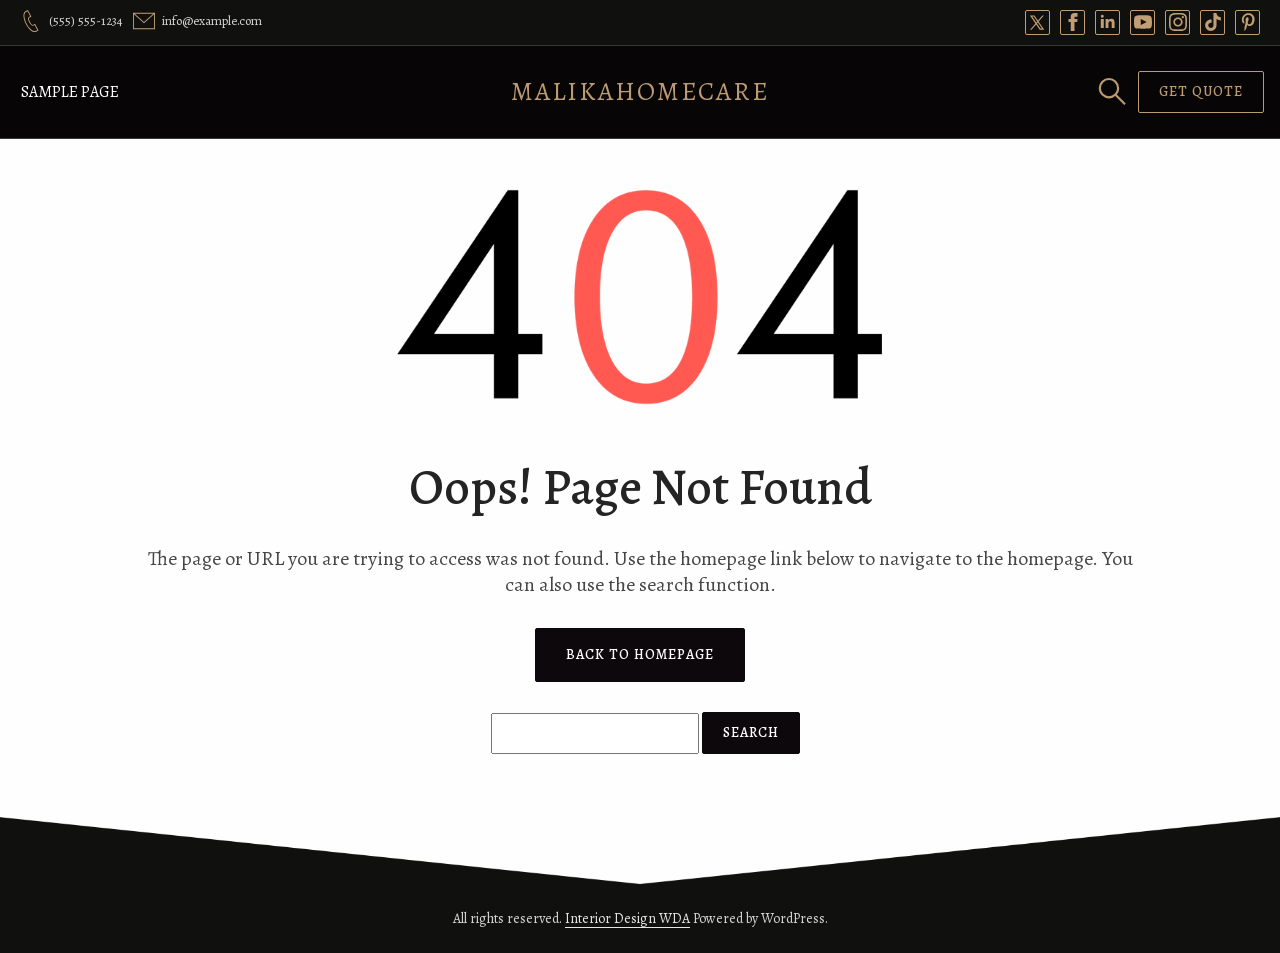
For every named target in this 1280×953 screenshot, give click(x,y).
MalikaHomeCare (640, 91)
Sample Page (70, 92)
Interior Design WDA (627, 918)
